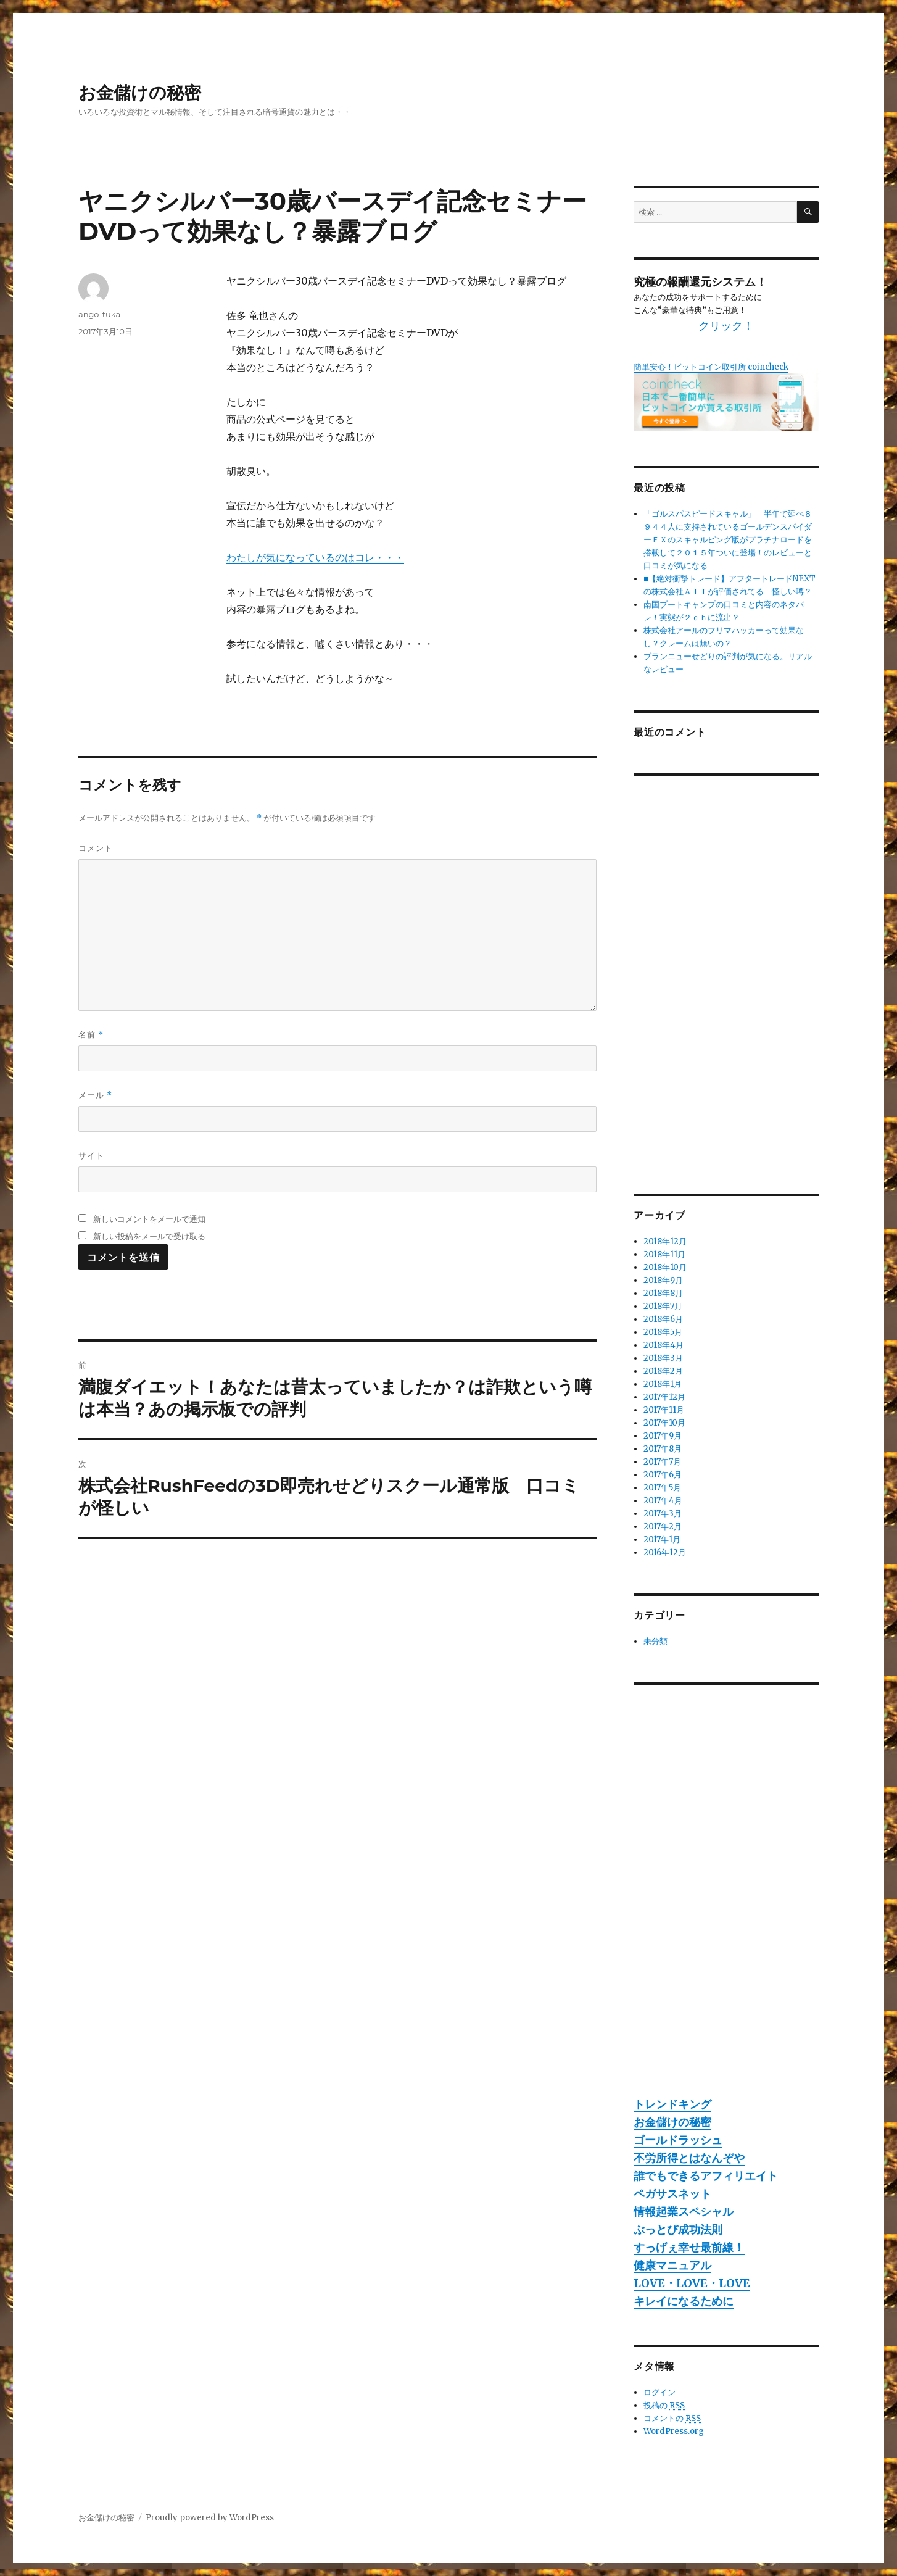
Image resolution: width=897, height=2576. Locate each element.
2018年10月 (665, 1267)
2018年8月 (663, 1293)
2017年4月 (662, 1500)
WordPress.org (673, 2431)
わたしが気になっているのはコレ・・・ (315, 557)
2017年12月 (664, 1397)
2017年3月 (662, 1513)
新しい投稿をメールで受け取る (149, 1236)
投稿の (664, 2405)
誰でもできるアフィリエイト (706, 2176)
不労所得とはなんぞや (689, 2158)
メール (95, 1095)
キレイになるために (684, 2301)
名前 (91, 1034)
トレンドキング (672, 2104)
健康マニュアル (672, 2265)
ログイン (659, 2392)
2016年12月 (664, 1552)
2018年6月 (663, 1319)
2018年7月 (662, 1306)
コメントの (672, 2418)
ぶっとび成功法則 (678, 2229)
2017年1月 (661, 1539)
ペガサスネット (672, 2194)
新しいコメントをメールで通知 (149, 1219)
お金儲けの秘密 (139, 92)
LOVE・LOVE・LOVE (692, 2283)
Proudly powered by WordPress (210, 2517)
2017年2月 (662, 1526)
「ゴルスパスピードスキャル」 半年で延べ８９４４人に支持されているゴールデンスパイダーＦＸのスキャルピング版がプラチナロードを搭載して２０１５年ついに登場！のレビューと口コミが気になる (727, 540)
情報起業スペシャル (684, 2211)
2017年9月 (662, 1436)
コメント (95, 848)
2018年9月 (663, 1280)
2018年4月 (663, 1345)
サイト (91, 1155)
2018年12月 (665, 1241)
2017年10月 (664, 1423)
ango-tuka (99, 314)
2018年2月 (663, 1371)
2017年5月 (662, 1487)
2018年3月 (663, 1358)
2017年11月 (663, 1410)
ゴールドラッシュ (678, 2140)
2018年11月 (664, 1254)
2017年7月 (662, 1461)
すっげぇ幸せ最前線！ (689, 2247)
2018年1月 (662, 1384)
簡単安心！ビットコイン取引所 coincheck (711, 367)
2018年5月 (662, 1332)
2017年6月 (662, 1474)
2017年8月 (662, 1449)
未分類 (655, 1641)
